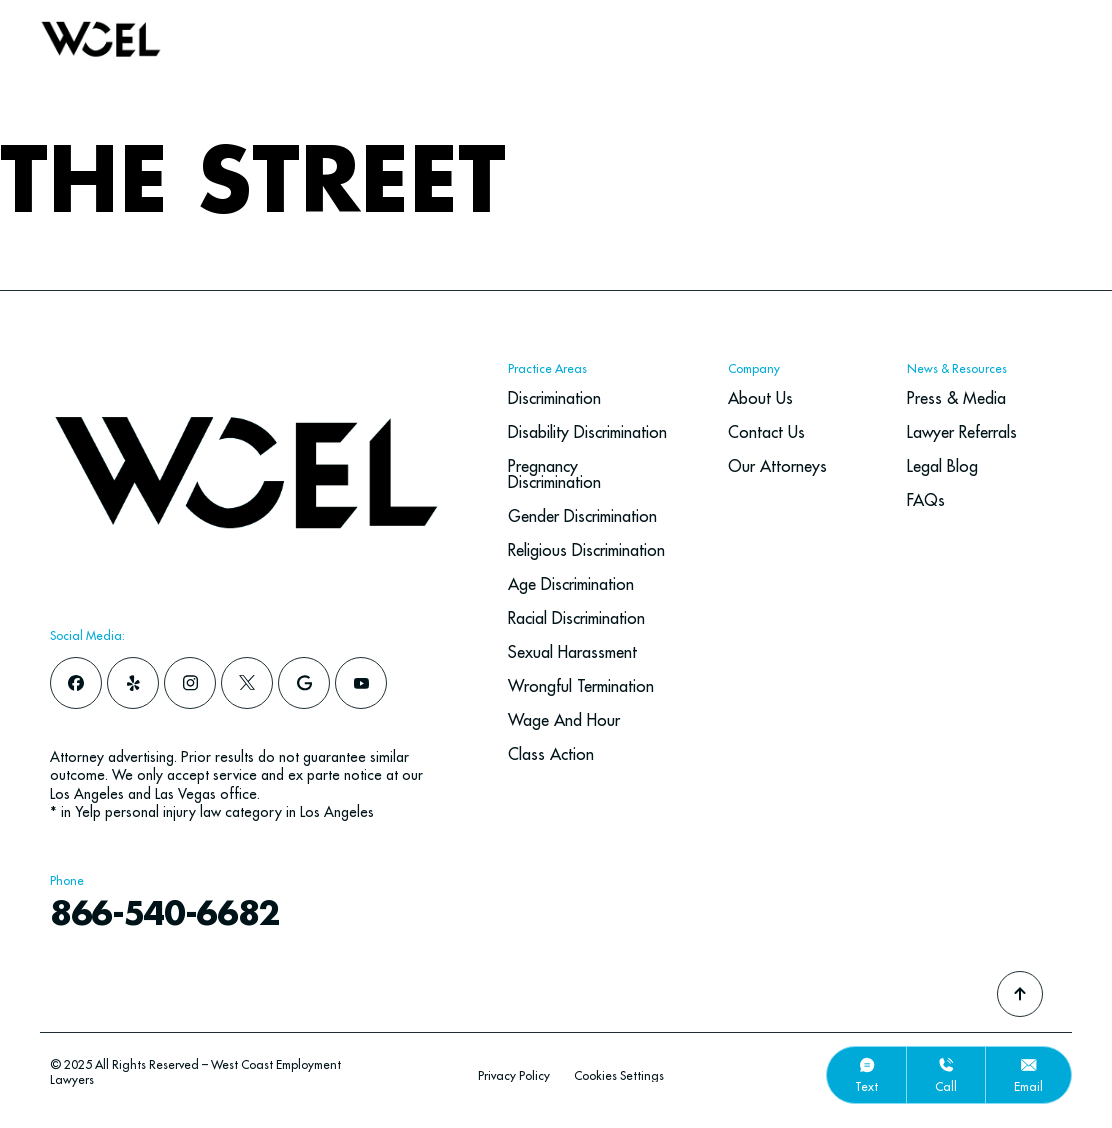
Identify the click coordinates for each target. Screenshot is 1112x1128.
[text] (867, 1065)
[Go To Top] (1020, 994)
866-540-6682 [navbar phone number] (177, 914)
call (946, 1086)
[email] (1029, 1065)
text (866, 1086)
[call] (946, 1065)
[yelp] (133, 683)
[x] (247, 683)
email (1028, 1086)
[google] (304, 683)
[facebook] (76, 683)
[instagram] (190, 683)
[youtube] (361, 683)
